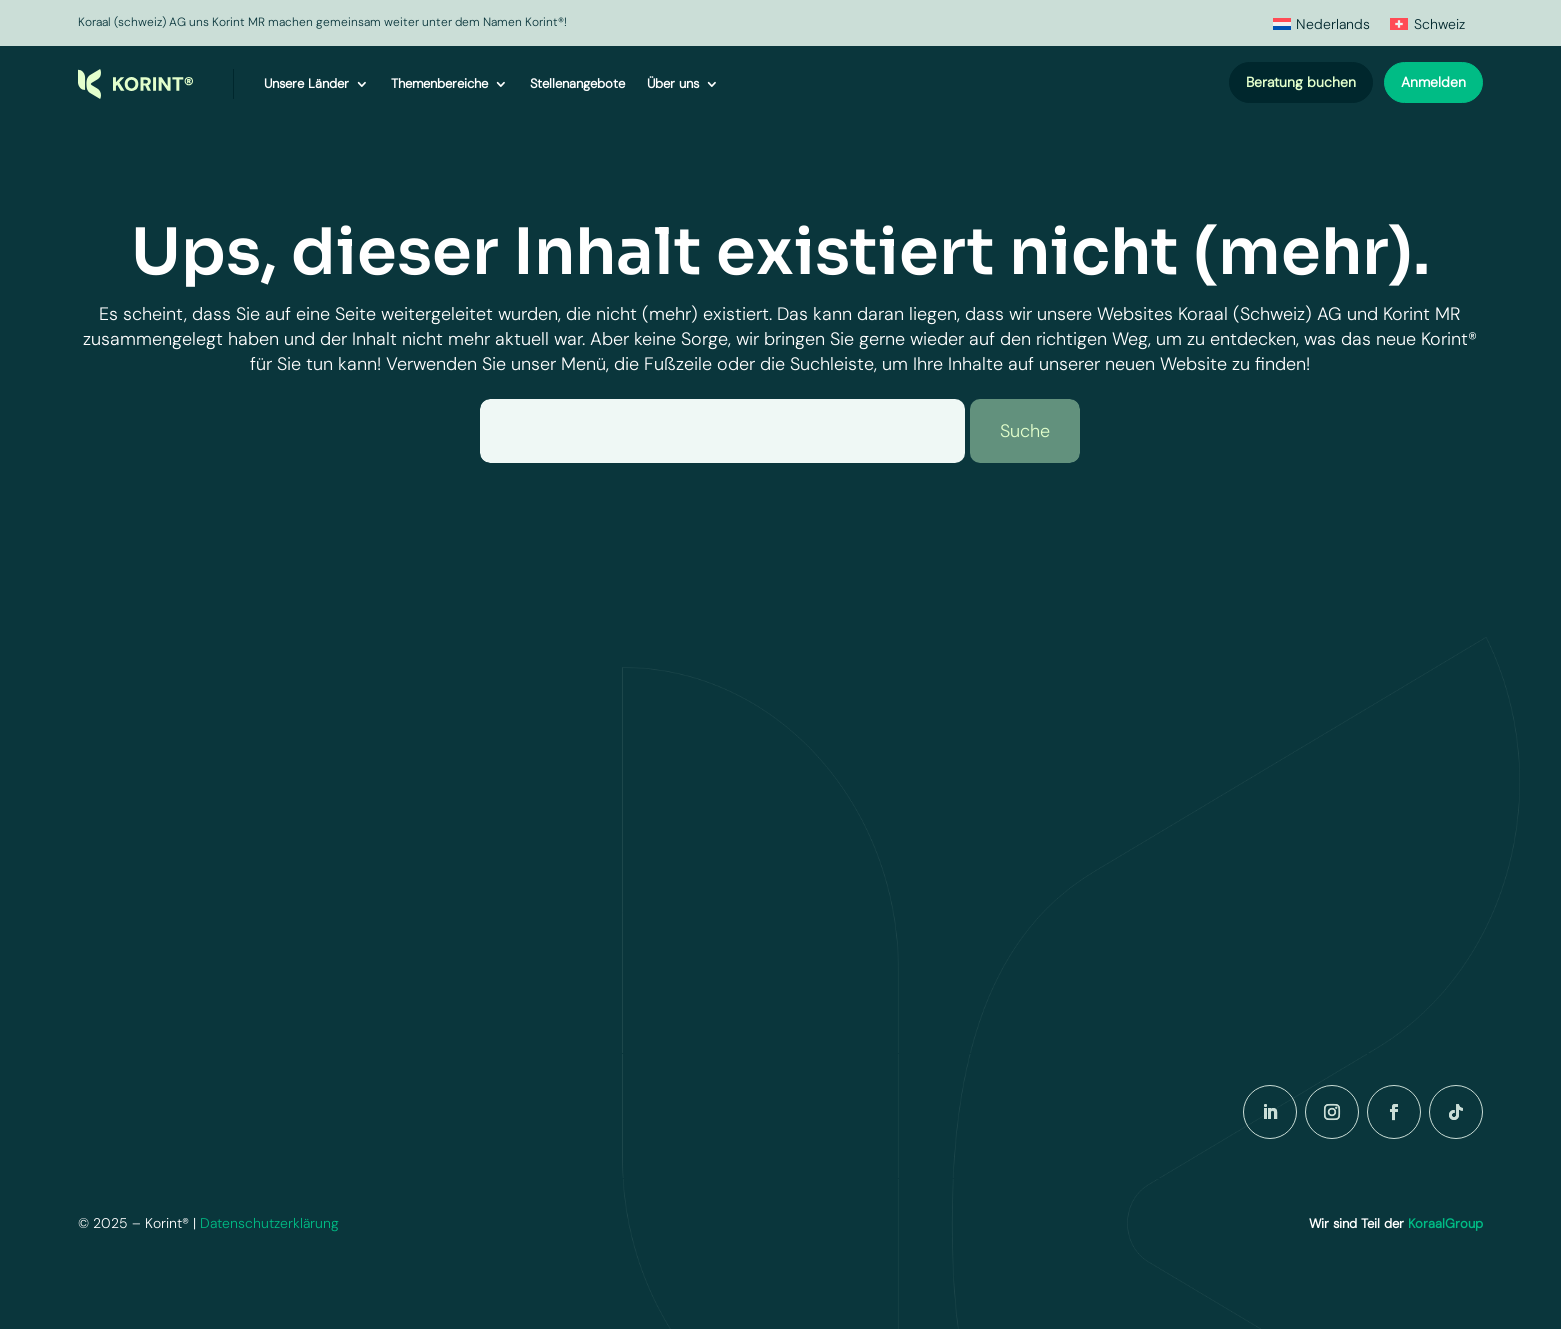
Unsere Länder (306, 83)
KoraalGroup (1445, 1223)
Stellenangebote (577, 83)
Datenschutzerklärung (269, 1223)
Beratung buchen (1301, 82)
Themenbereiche (439, 83)
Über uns (673, 83)
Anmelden (1433, 82)
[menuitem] (1322, 23)
